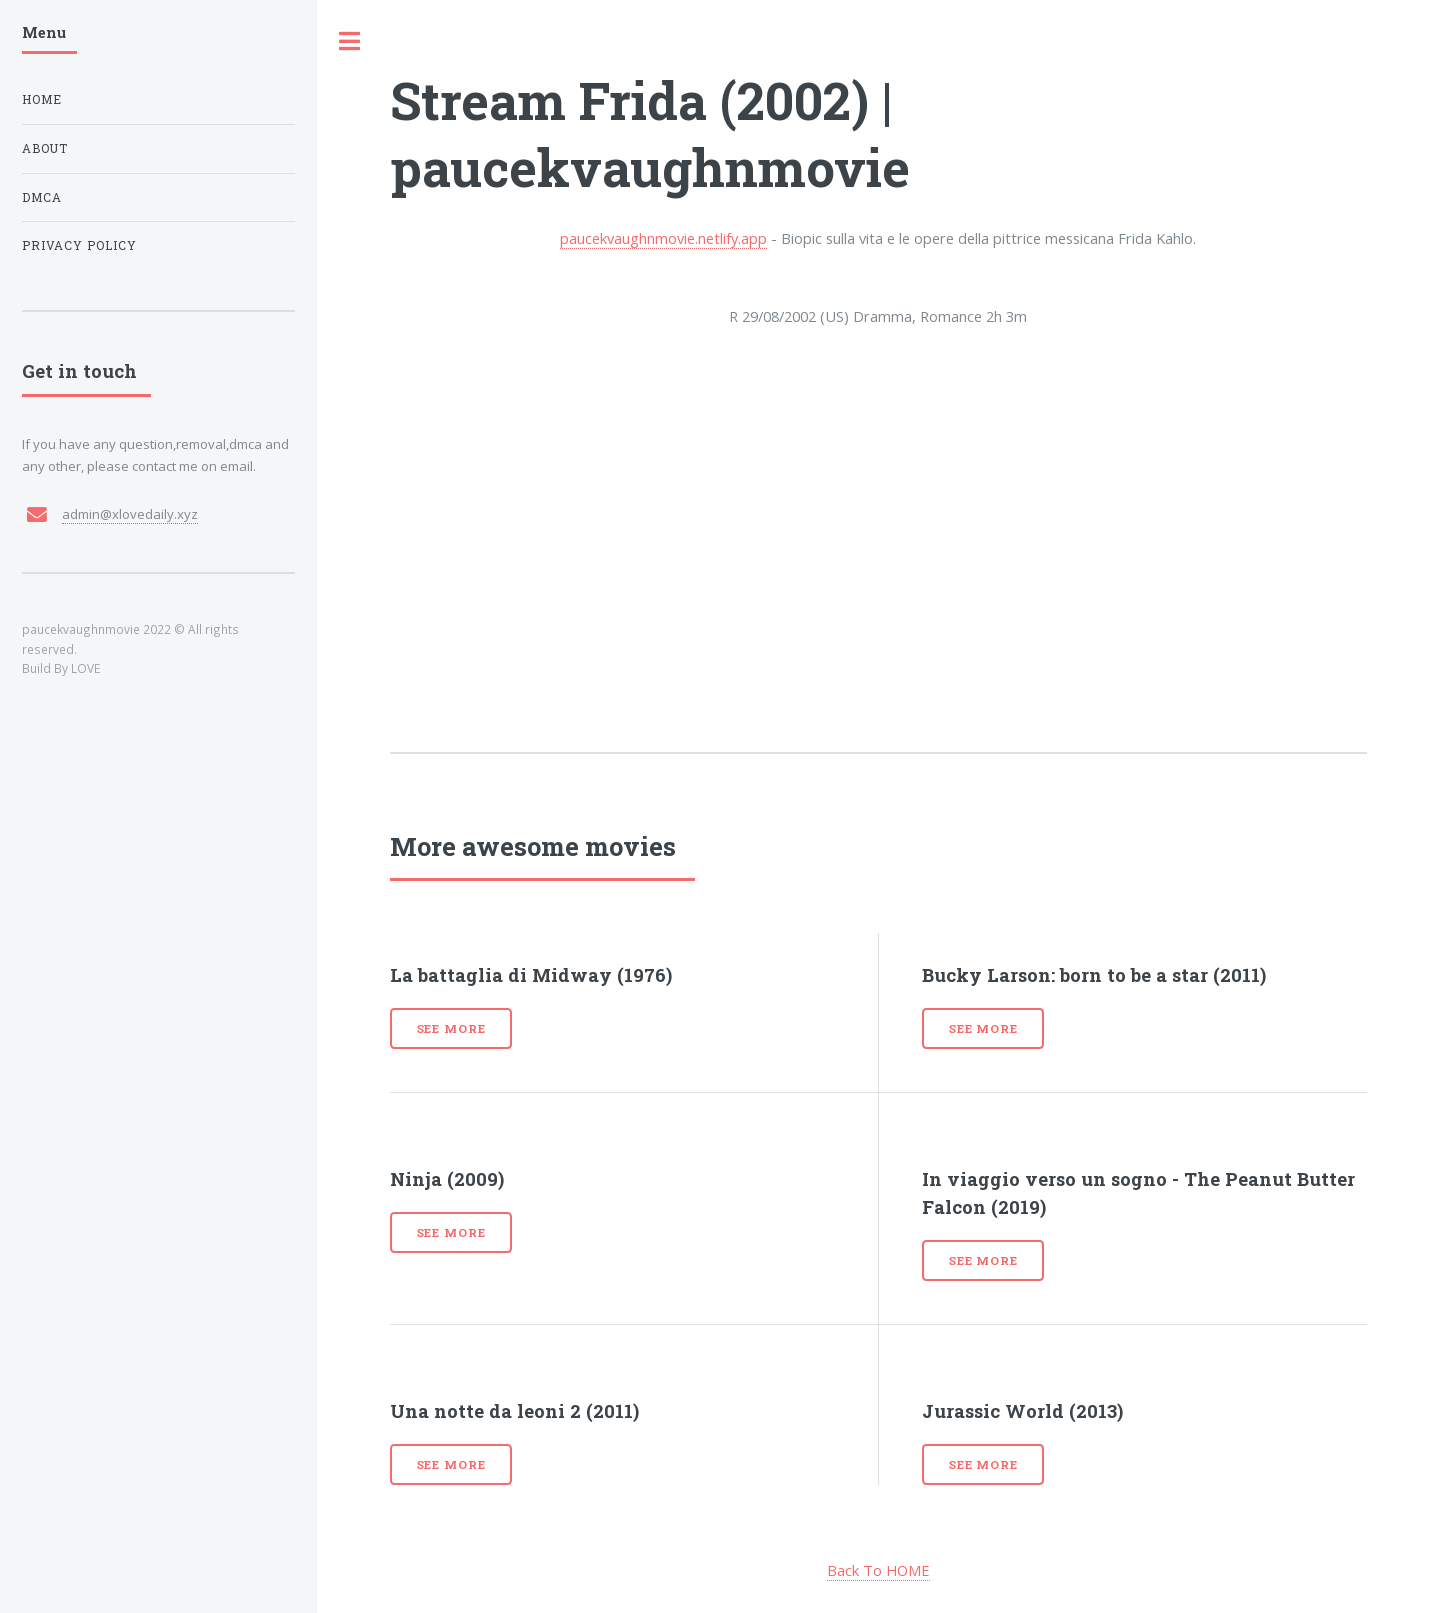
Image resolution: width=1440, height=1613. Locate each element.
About (45, 148)
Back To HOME (878, 1570)
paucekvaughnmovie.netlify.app (663, 238)
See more (451, 1028)
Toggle (350, 41)
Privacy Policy (79, 245)
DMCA (42, 197)
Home (42, 99)
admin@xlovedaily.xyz (130, 514)
